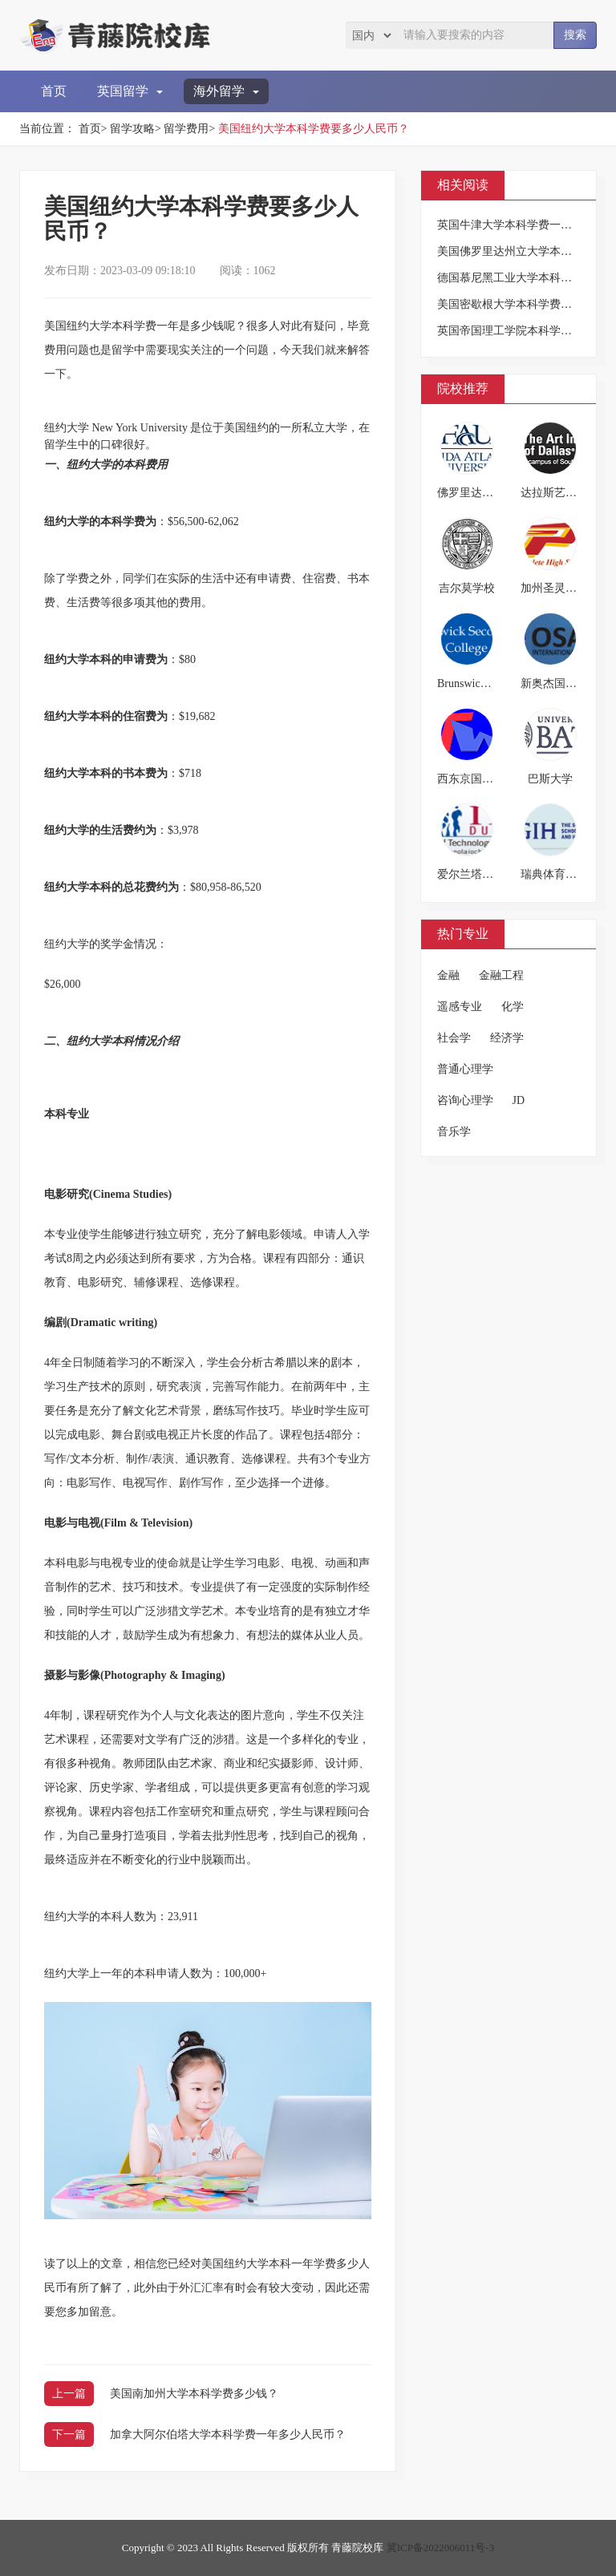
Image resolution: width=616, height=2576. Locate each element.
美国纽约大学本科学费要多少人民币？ (313, 129)
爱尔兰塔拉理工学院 (487, 874)
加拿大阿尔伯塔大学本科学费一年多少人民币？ (228, 2434)
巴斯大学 (550, 779)
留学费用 (186, 129)
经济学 (507, 1038)
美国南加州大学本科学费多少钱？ (194, 2394)
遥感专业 (459, 1007)
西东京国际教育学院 (487, 779)
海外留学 (226, 91)
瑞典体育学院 (554, 874)
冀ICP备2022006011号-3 (441, 2548)
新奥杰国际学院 (560, 683)
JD (519, 1100)
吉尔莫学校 (467, 588)
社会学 (454, 1038)
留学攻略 (132, 129)
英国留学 (130, 91)
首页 (54, 91)
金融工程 (501, 975)
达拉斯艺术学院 (560, 493)
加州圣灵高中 (554, 588)
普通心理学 (465, 1069)
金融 (448, 975)
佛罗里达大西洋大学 (487, 493)
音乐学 (454, 1132)
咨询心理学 (465, 1100)
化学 (512, 1007)
